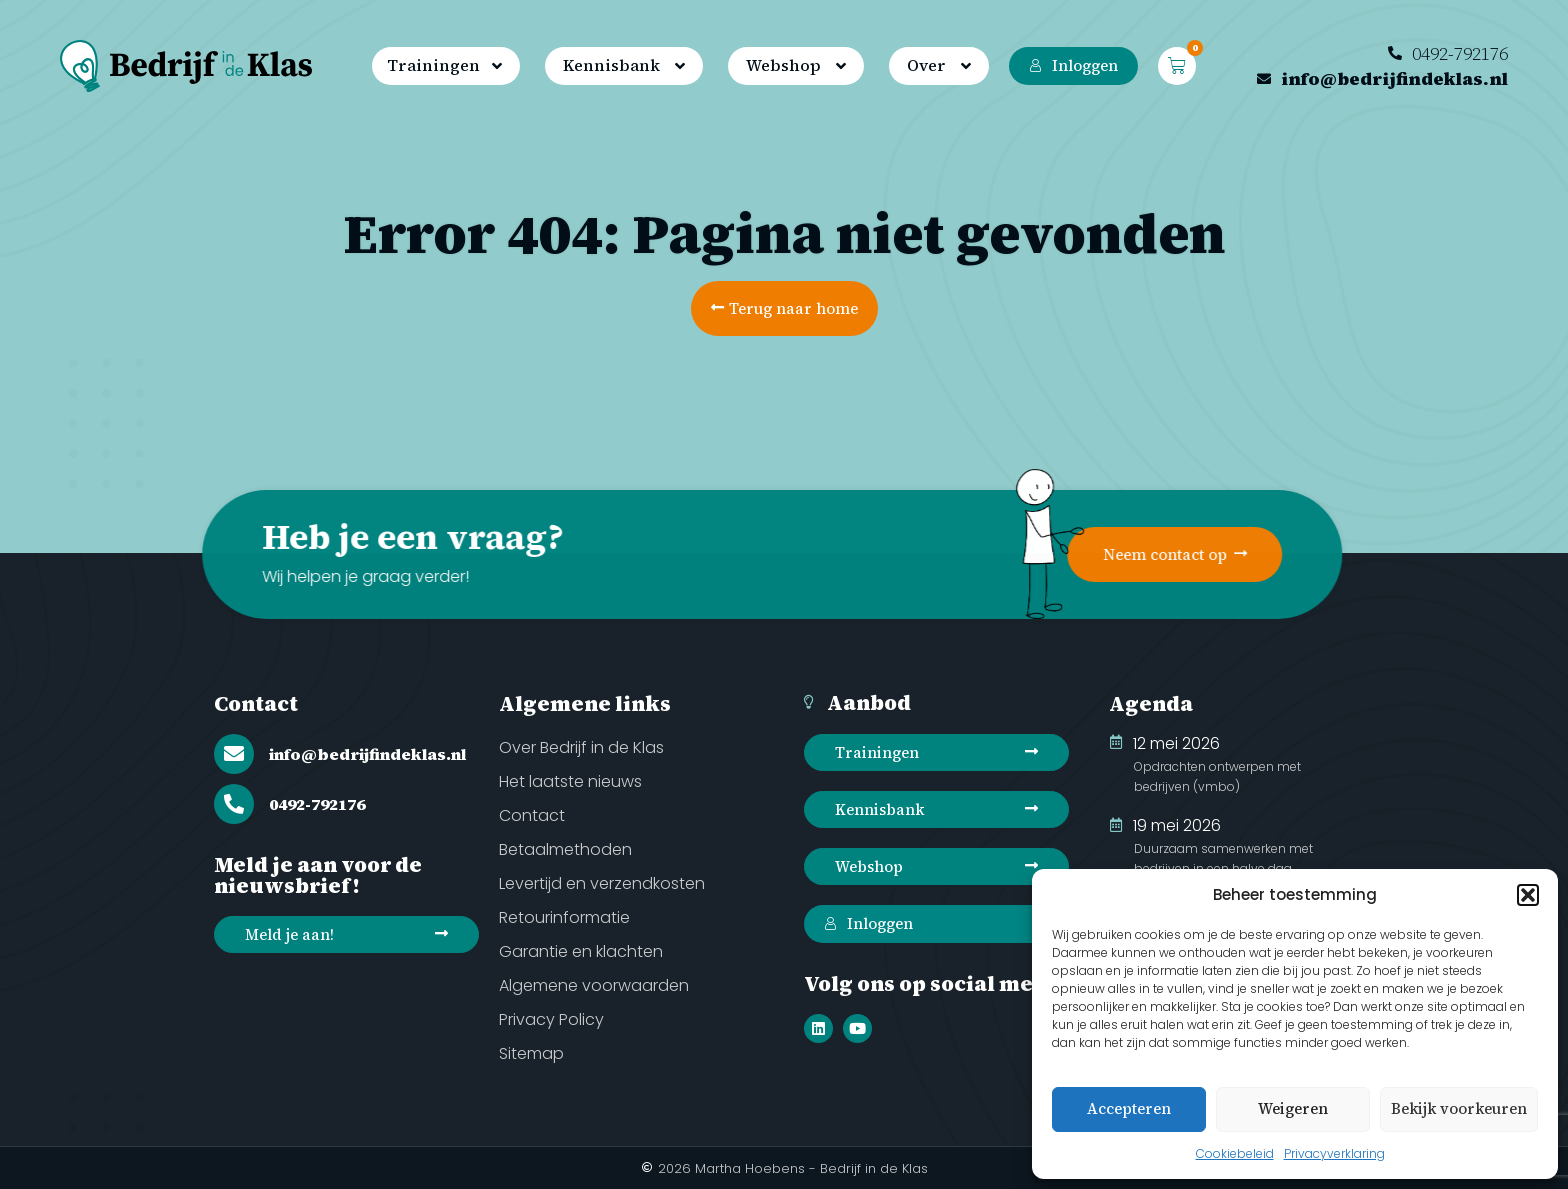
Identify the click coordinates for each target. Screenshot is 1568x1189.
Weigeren (1293, 1108)
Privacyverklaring (1334, 1153)
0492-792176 (317, 804)
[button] (1528, 895)
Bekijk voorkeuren (1459, 1108)
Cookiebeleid (1235, 1153)
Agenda (1151, 703)
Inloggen (1073, 65)
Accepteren (1129, 1108)
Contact (256, 703)
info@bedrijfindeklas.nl (367, 754)
